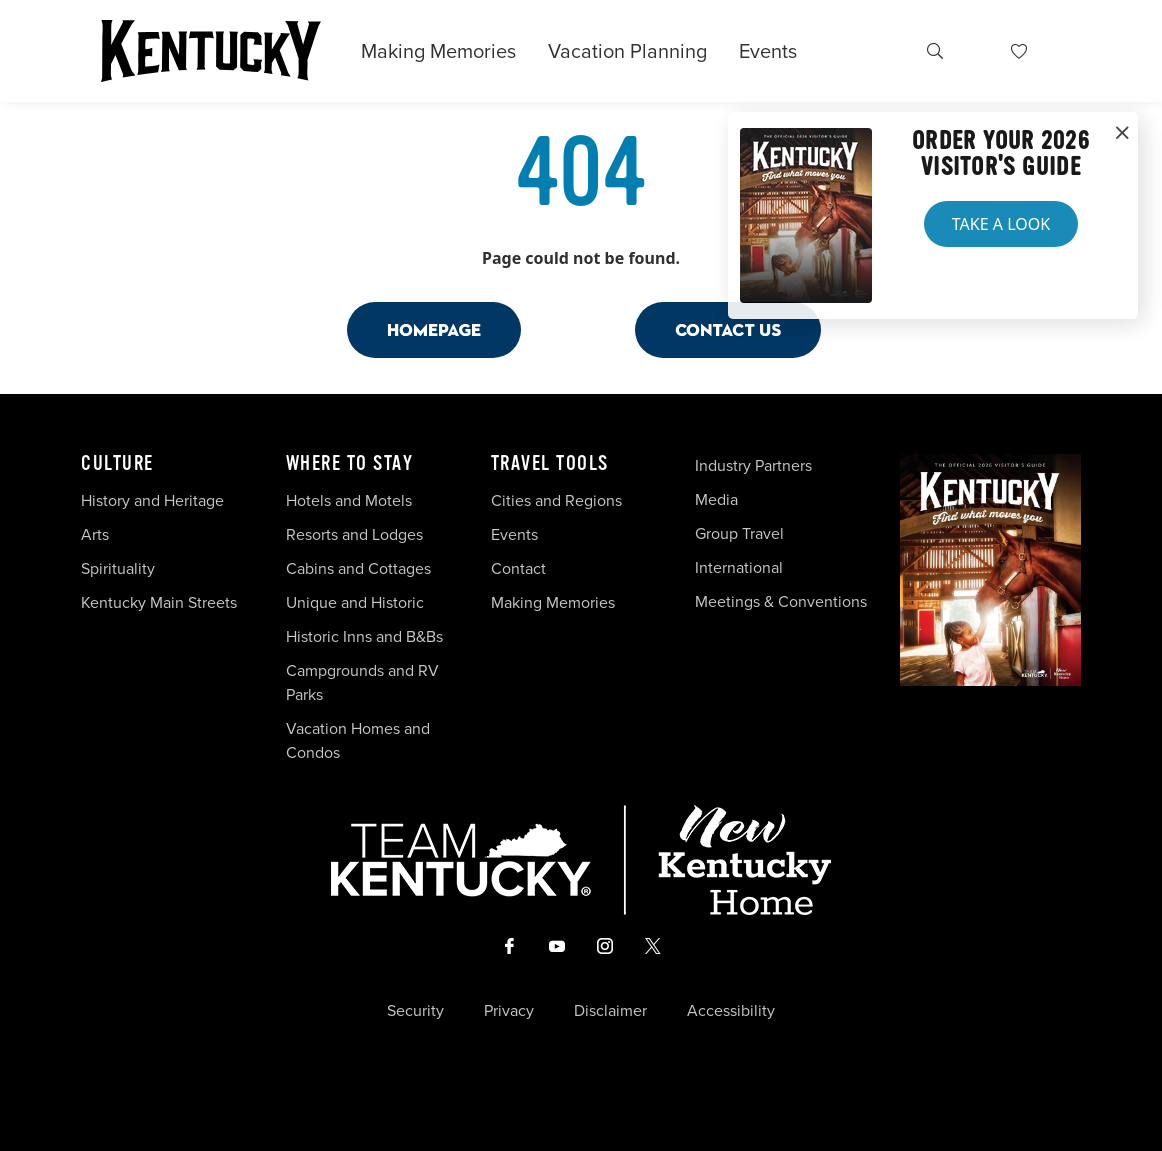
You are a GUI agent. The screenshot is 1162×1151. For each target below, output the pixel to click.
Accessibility (731, 1011)
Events (768, 51)
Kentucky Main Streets (159, 602)
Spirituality (120, 568)
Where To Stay (350, 464)
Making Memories (438, 51)
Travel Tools (550, 464)
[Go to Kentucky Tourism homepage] (211, 51)
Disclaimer (610, 1011)
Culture (117, 464)
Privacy (509, 1011)
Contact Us (728, 329)
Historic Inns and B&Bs (364, 636)
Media (716, 499)
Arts (95, 534)
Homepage (434, 329)
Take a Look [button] (1001, 224)
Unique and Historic (355, 602)
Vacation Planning (627, 51)
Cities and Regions (556, 500)
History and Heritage (154, 500)
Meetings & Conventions (781, 601)
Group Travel (739, 533)
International (739, 567)
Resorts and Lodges (354, 534)
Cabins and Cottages (358, 568)
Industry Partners (753, 465)
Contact (518, 568)
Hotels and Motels (349, 500)
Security (415, 1011)
